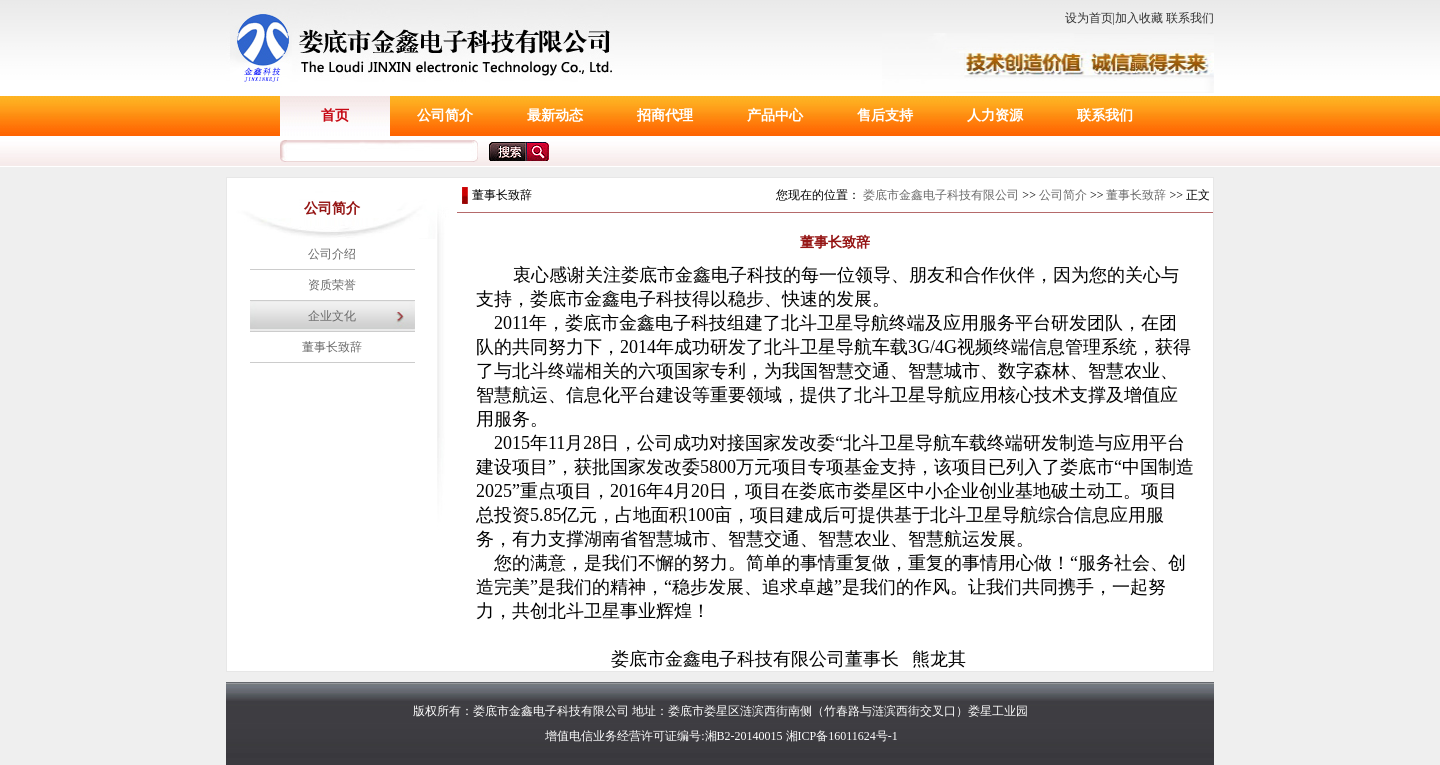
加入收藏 (1139, 18)
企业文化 (332, 316)
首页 (335, 115)
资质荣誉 (332, 285)
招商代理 (665, 115)
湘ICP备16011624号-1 (842, 736)
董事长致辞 (332, 347)
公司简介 (445, 115)
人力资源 (995, 115)
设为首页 (1089, 18)
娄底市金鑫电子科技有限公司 (941, 195)
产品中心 (775, 115)
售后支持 (885, 115)
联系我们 (1190, 18)
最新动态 (555, 115)
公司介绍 (332, 254)
